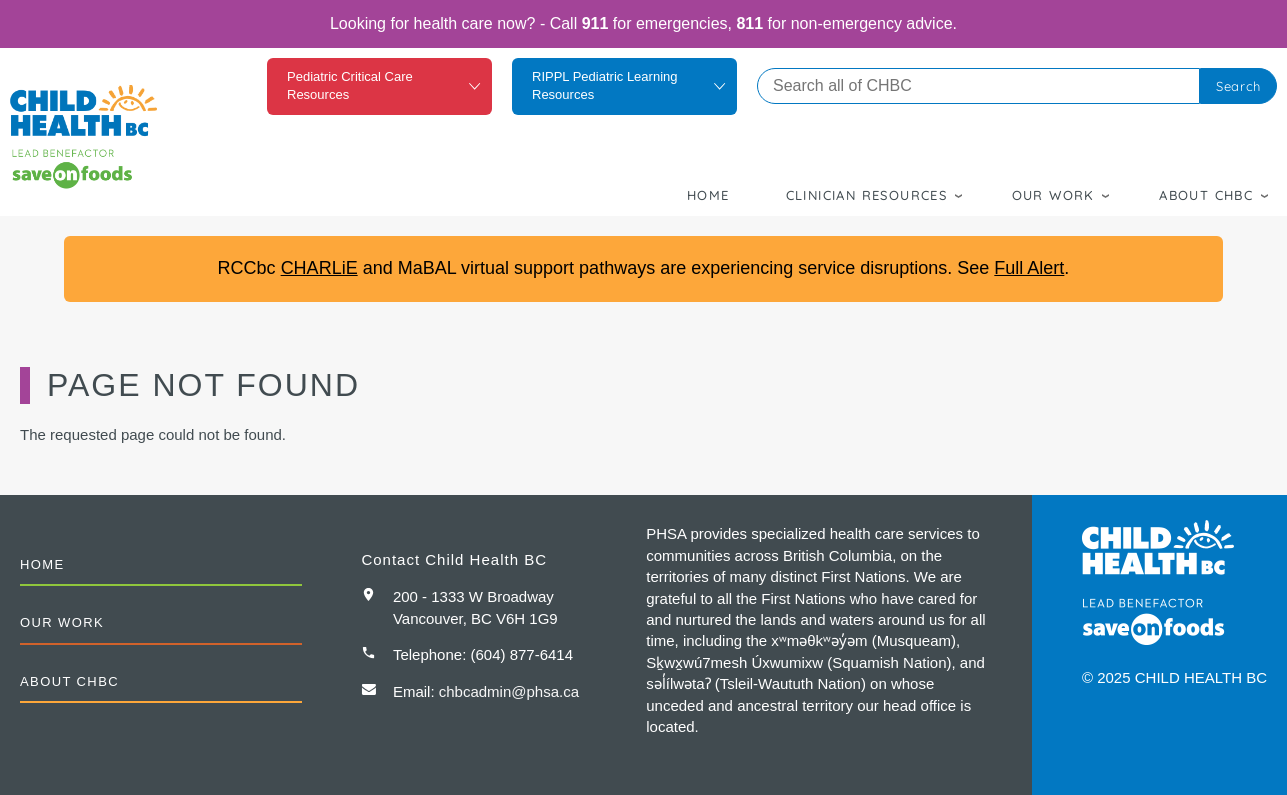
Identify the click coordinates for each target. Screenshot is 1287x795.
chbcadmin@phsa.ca (509, 691)
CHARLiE (319, 268)
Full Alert (1029, 268)
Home (708, 195)
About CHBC (1206, 195)
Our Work (1053, 195)
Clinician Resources (867, 195)
